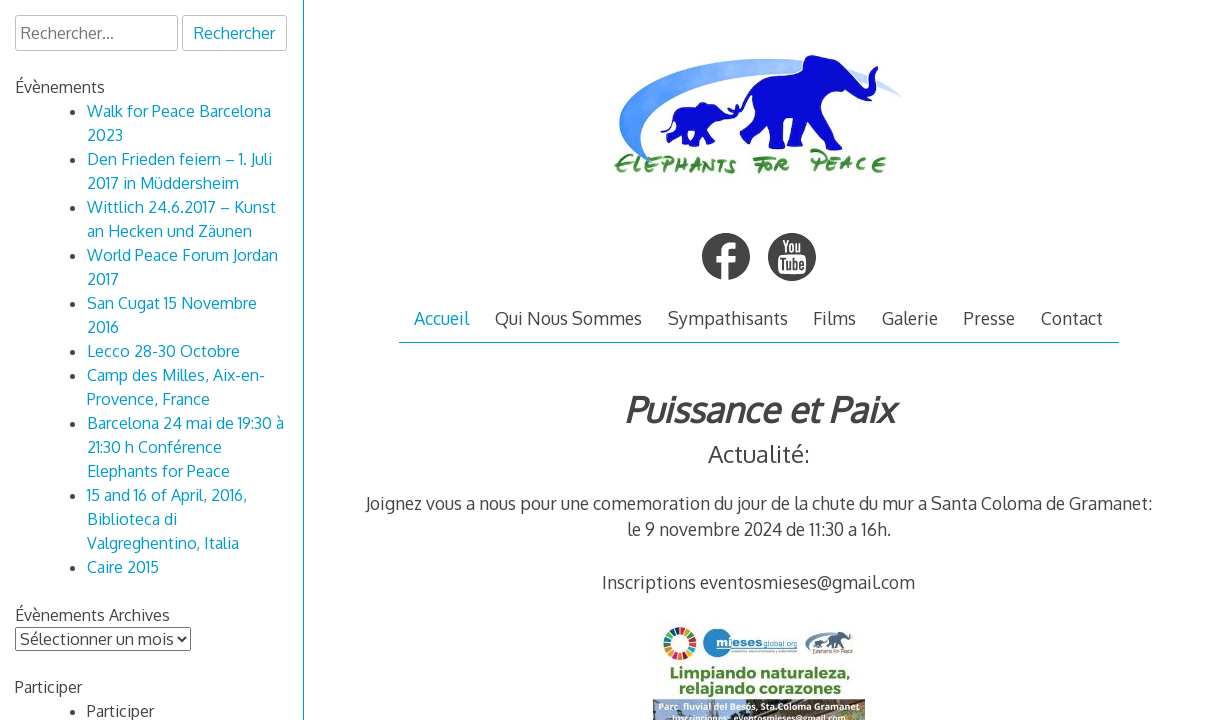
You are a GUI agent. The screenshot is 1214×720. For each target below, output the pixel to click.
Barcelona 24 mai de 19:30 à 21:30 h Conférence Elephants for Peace (185, 447)
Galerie (910, 318)
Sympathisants (728, 318)
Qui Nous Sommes (568, 318)
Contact (1072, 318)
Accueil (441, 318)
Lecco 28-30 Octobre (163, 351)
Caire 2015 (123, 567)
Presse (989, 318)
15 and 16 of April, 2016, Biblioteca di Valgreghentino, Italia (167, 519)
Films (834, 318)
